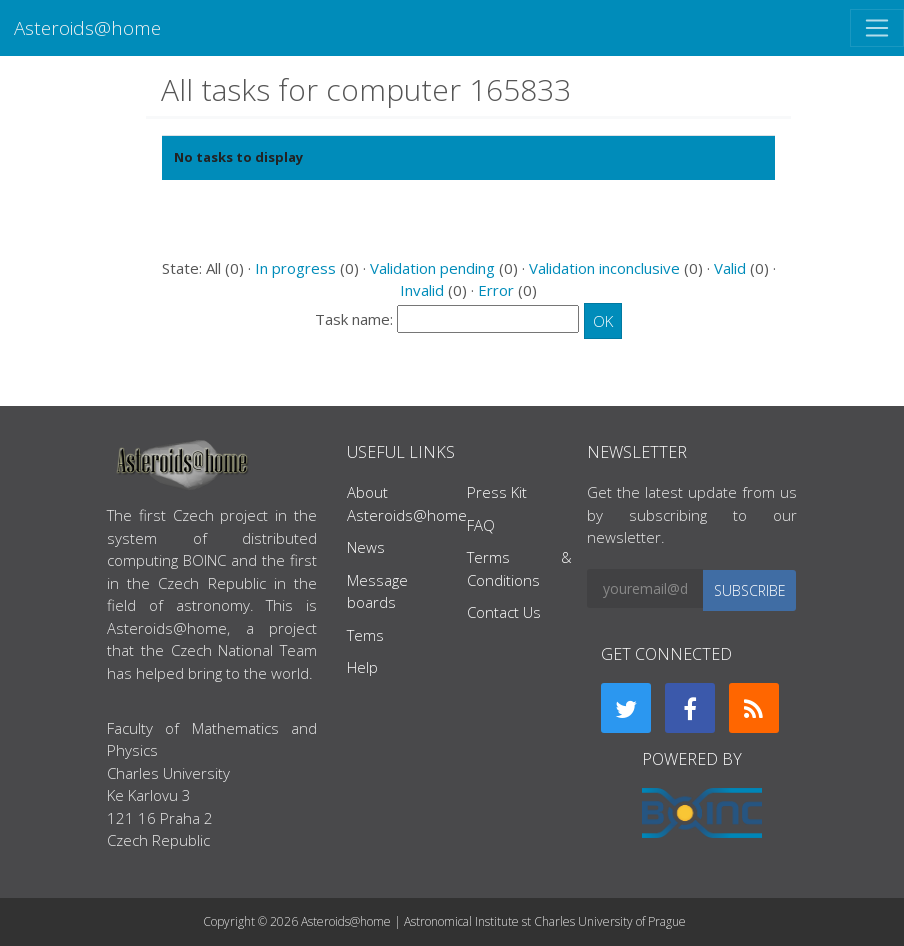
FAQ (481, 525)
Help (362, 667)
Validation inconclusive (604, 268)
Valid (730, 268)
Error (496, 290)
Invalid (422, 290)
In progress (295, 268)
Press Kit (497, 492)
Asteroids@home (87, 27)
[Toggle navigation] (877, 28)
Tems (365, 635)
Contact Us (504, 612)
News (366, 547)
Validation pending (432, 268)
